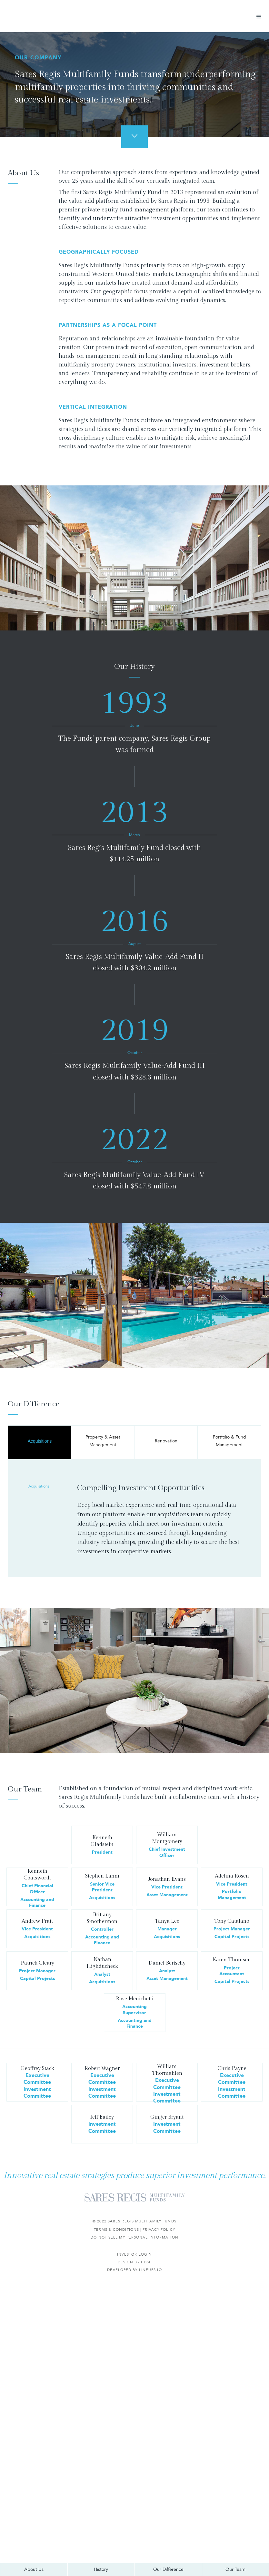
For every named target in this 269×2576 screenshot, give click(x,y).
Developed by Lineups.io (134, 2270)
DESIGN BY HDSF (134, 2262)
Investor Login (134, 2254)
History (101, 2569)
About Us (34, 2569)
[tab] (39, 1442)
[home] (65, 19)
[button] (259, 19)
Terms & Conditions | (118, 2230)
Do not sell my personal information (134, 2237)
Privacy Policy (159, 2230)
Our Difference (168, 2569)
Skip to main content (23, 4)
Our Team (235, 2569)
